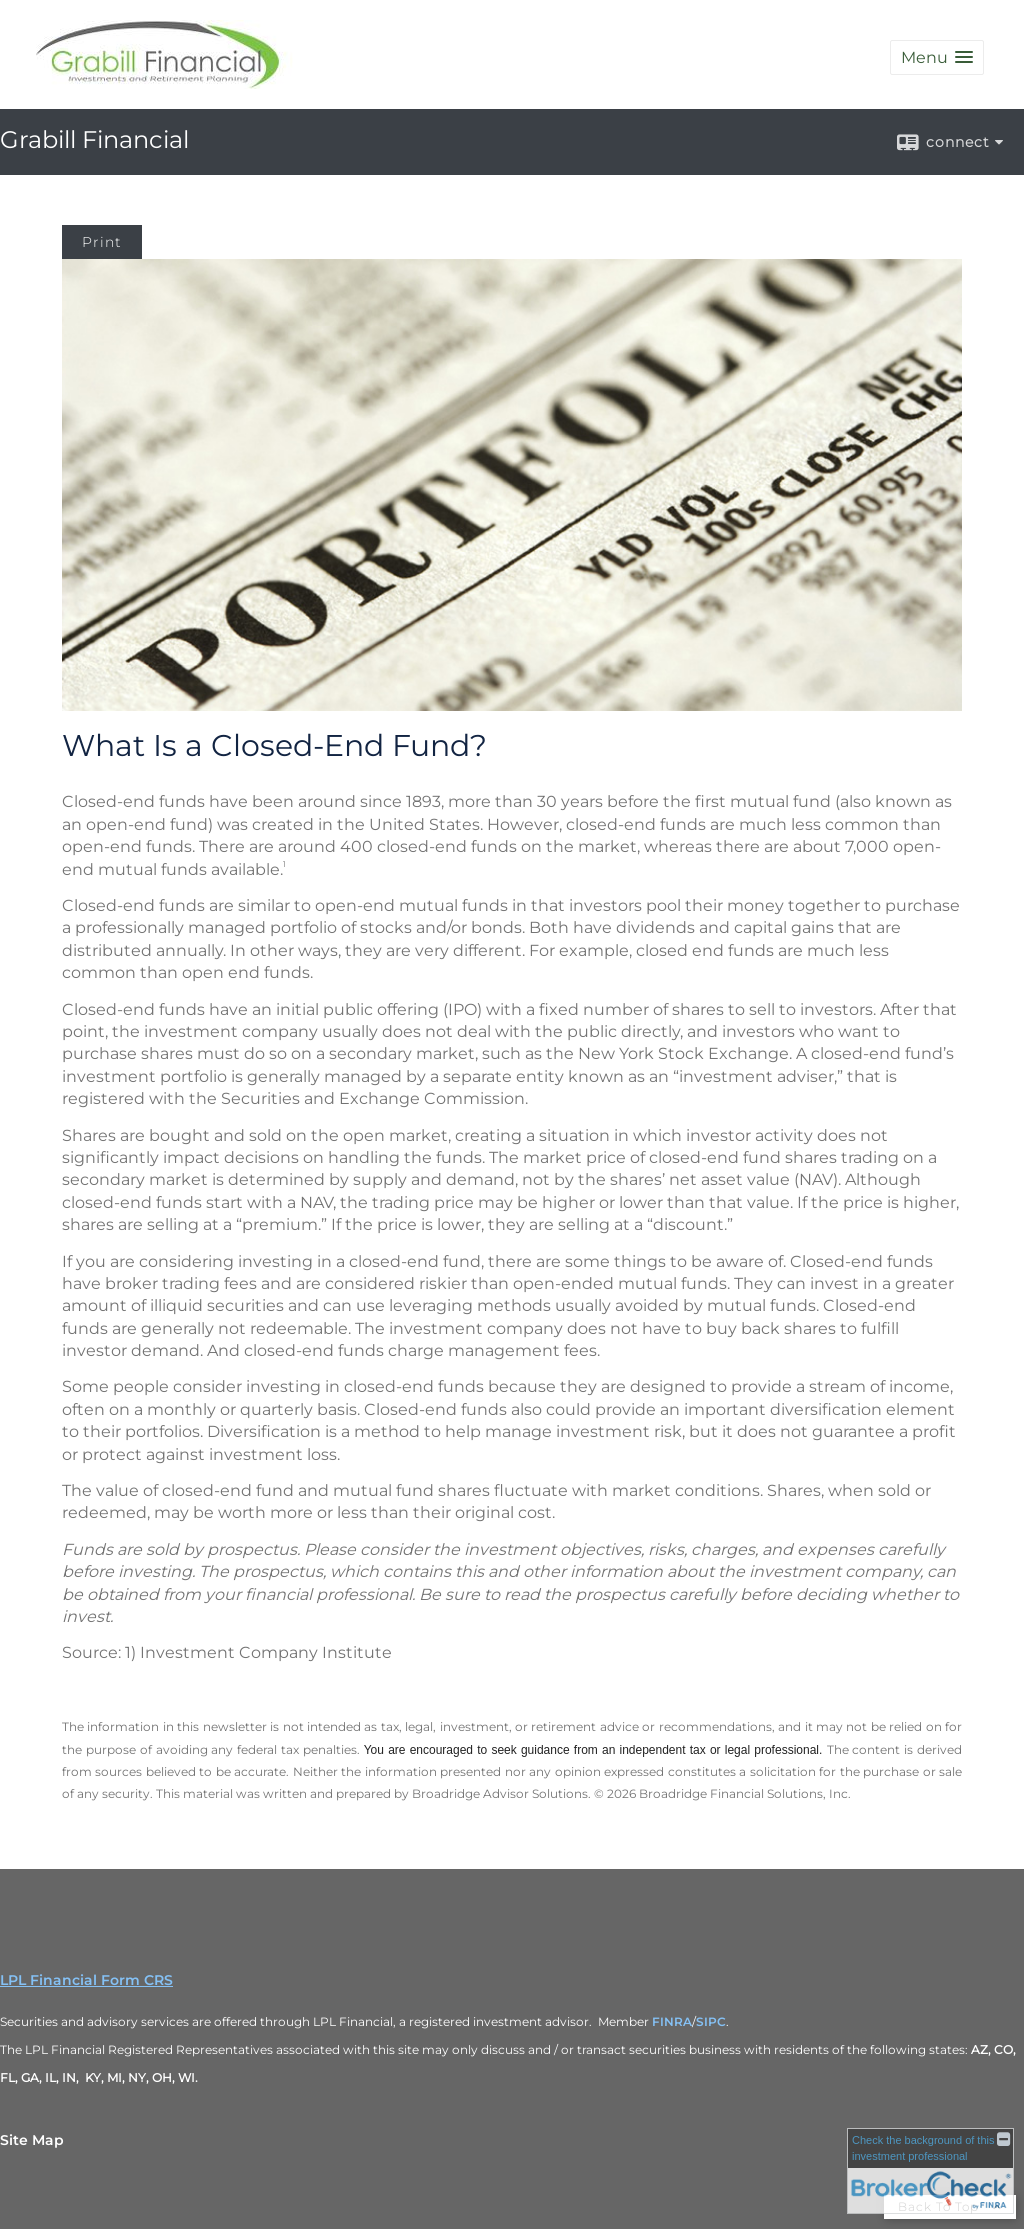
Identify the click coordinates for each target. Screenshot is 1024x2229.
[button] (937, 57)
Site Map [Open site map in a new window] (32, 2140)
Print (102, 242)
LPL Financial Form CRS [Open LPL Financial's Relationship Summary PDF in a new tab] (86, 1980)
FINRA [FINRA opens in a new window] (672, 2021)
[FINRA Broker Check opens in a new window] (930, 2171)
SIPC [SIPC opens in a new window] (711, 2021)
